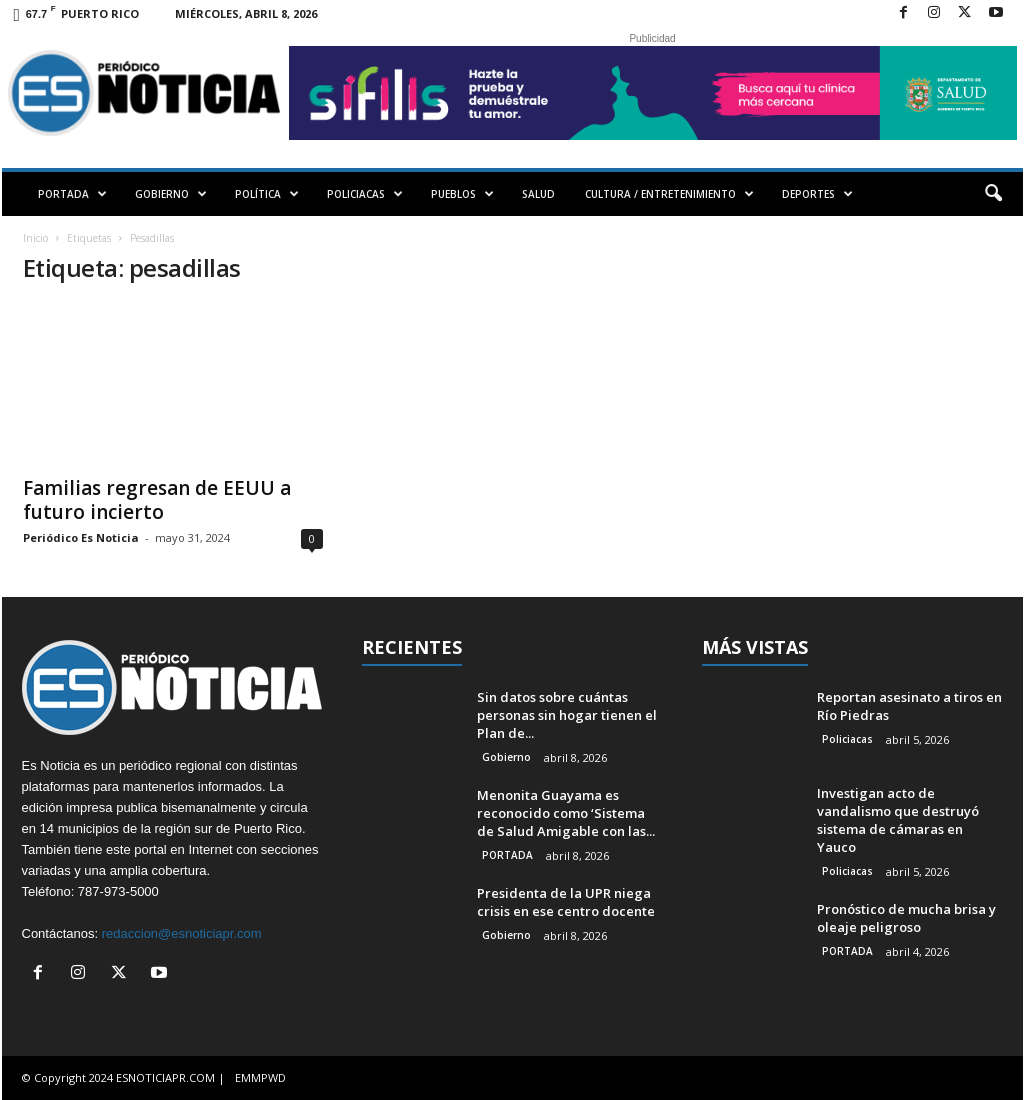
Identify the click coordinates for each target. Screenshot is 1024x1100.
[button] (993, 194)
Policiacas (847, 739)
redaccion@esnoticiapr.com (182, 933)
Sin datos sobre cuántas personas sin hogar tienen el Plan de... (567, 715)
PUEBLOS (462, 194)
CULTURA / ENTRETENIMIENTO (669, 194)
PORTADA (72, 194)
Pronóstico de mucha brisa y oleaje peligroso (906, 918)
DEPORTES (817, 194)
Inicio (35, 238)
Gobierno (506, 757)
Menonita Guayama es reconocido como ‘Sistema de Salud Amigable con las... (566, 813)
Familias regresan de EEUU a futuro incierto (157, 500)
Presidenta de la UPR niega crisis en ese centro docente (566, 902)
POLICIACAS (365, 194)
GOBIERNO (171, 194)
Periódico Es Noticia (81, 537)
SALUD (538, 194)
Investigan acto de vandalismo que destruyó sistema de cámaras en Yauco (898, 820)
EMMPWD (260, 1077)
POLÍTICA (267, 194)
